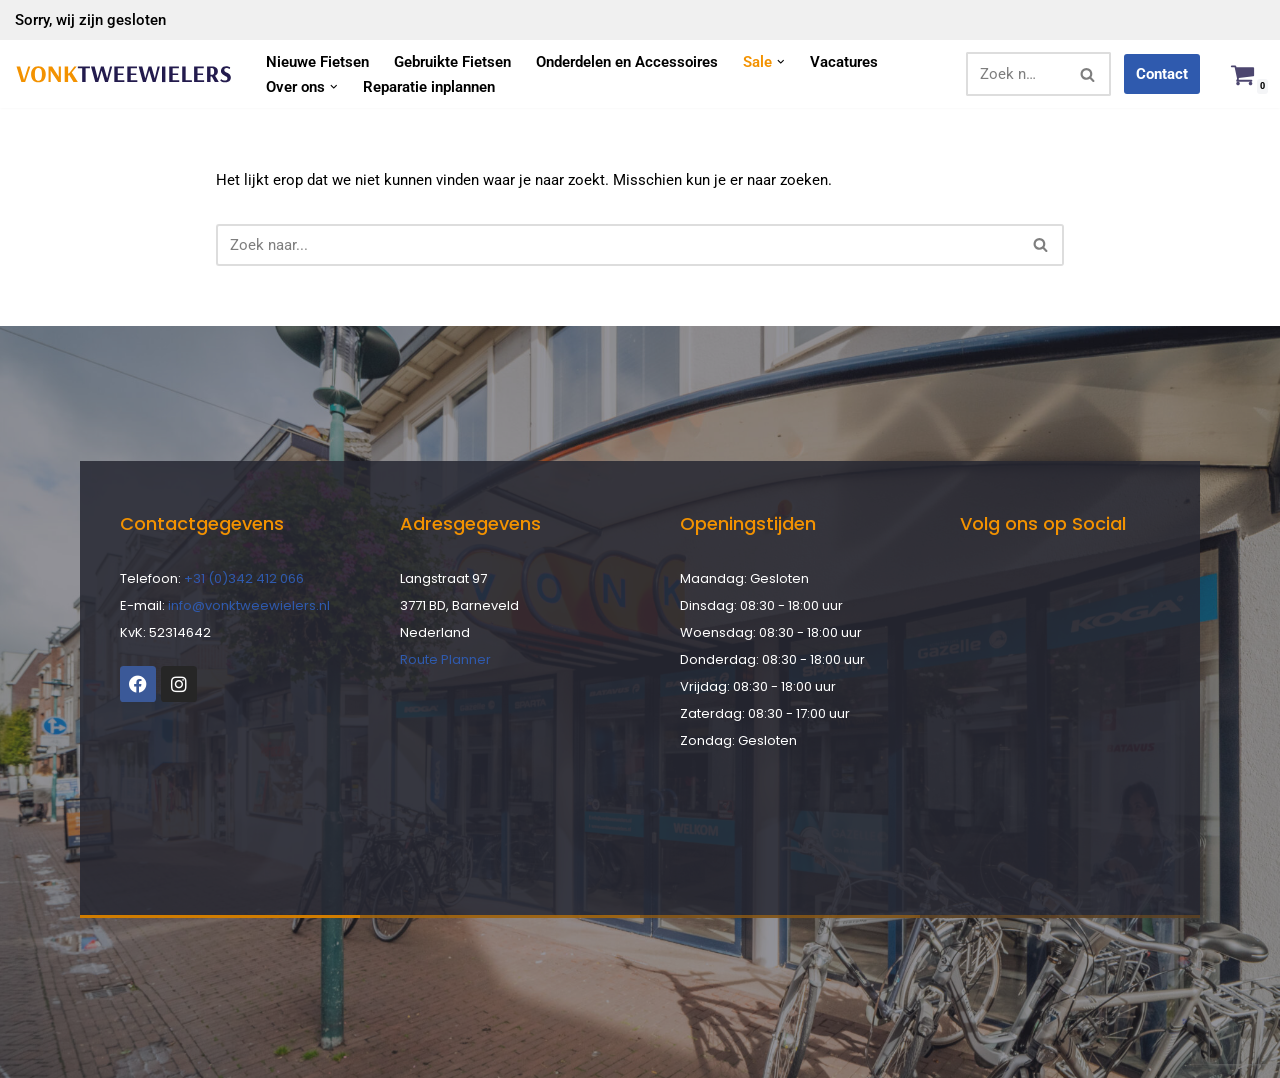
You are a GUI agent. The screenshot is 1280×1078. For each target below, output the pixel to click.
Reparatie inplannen (429, 87)
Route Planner (445, 659)
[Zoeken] (1016, 74)
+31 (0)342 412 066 (244, 578)
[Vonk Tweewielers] (123, 74)
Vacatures (844, 62)
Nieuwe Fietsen (317, 62)
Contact (1162, 74)
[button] (781, 62)
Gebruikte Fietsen (452, 62)
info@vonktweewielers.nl (249, 605)
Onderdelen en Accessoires (627, 62)
